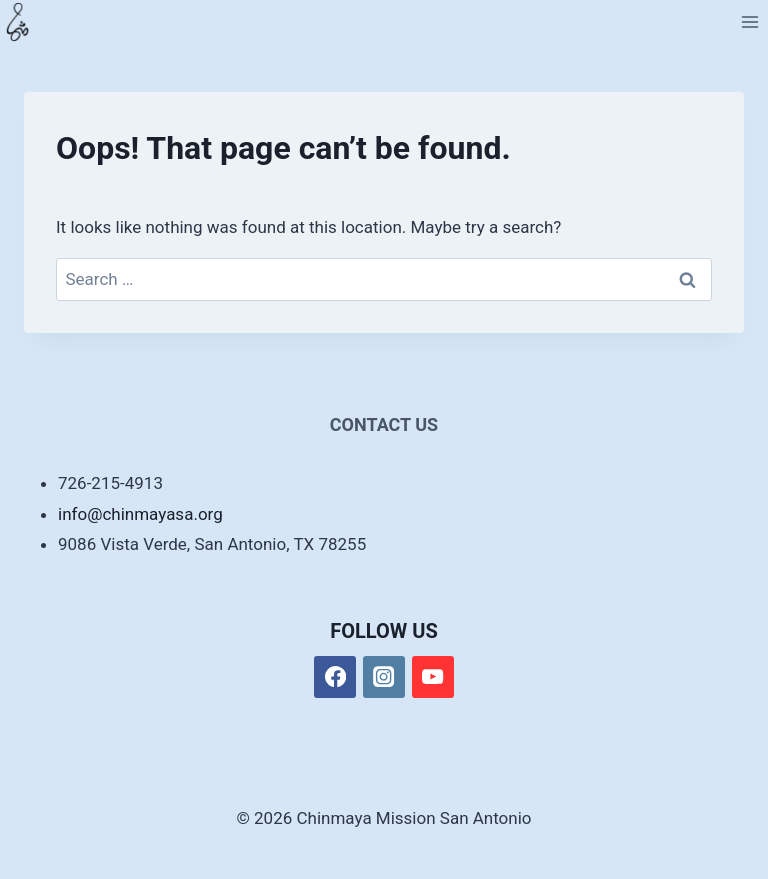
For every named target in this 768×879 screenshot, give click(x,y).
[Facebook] (335, 677)
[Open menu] (749, 21)
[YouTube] (433, 677)
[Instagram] (384, 677)
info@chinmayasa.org (140, 514)
